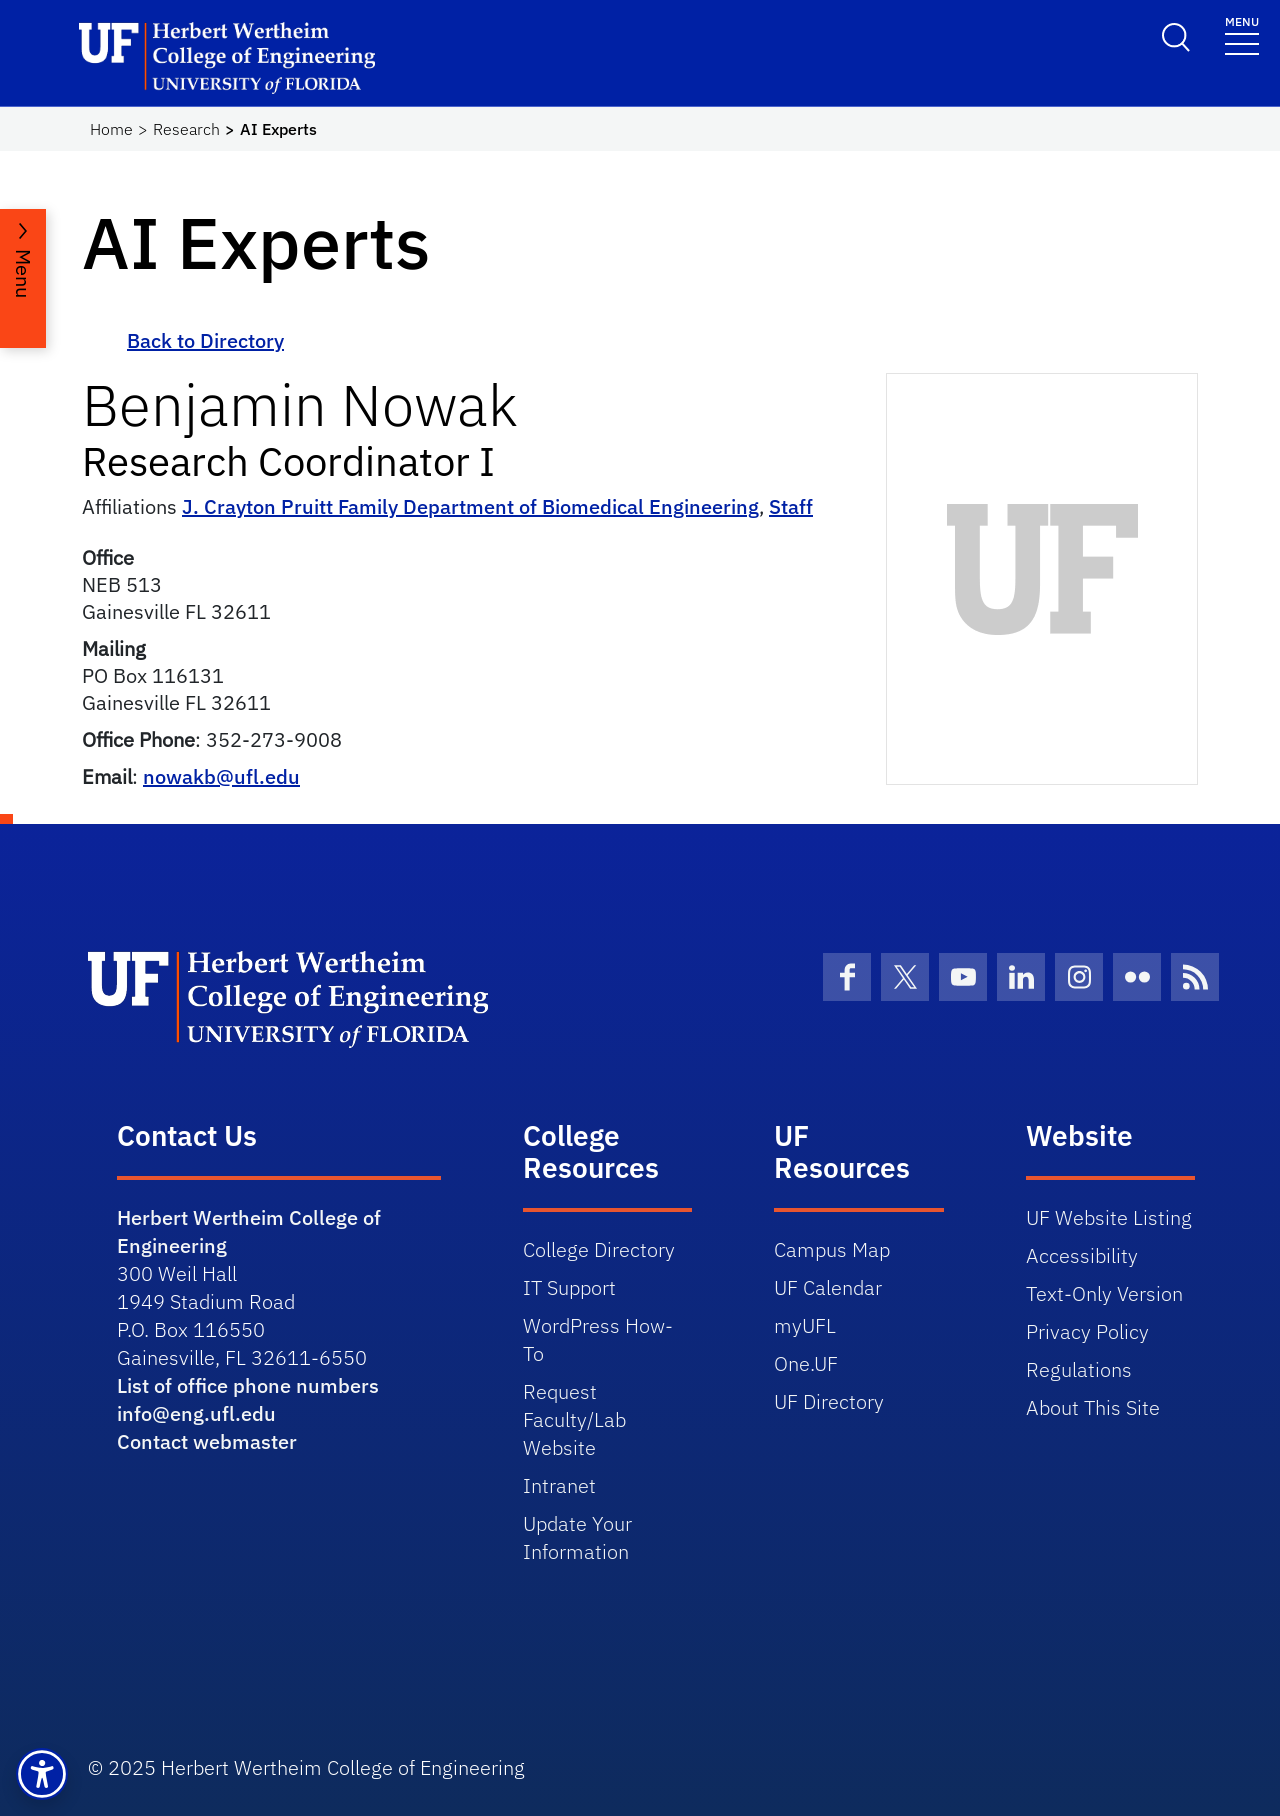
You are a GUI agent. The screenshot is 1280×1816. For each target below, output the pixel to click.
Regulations (1079, 1369)
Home (111, 129)
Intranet (559, 1485)
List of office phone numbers (248, 1385)
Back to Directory (205, 340)
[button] (42, 1774)
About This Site (1093, 1407)
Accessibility (1082, 1255)
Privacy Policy (1087, 1331)
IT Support (569, 1287)
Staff (791, 506)
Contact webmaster (207, 1441)
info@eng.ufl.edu (196, 1413)
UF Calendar (828, 1287)
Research (186, 129)
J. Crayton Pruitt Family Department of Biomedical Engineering (470, 506)
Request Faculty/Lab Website (574, 1419)
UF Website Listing (1109, 1217)
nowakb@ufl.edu (221, 776)
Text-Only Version (1104, 1293)
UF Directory (829, 1401)
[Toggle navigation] (1242, 34)
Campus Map (832, 1249)
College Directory (599, 1249)
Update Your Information (577, 1537)
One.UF (806, 1363)
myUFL (805, 1325)
